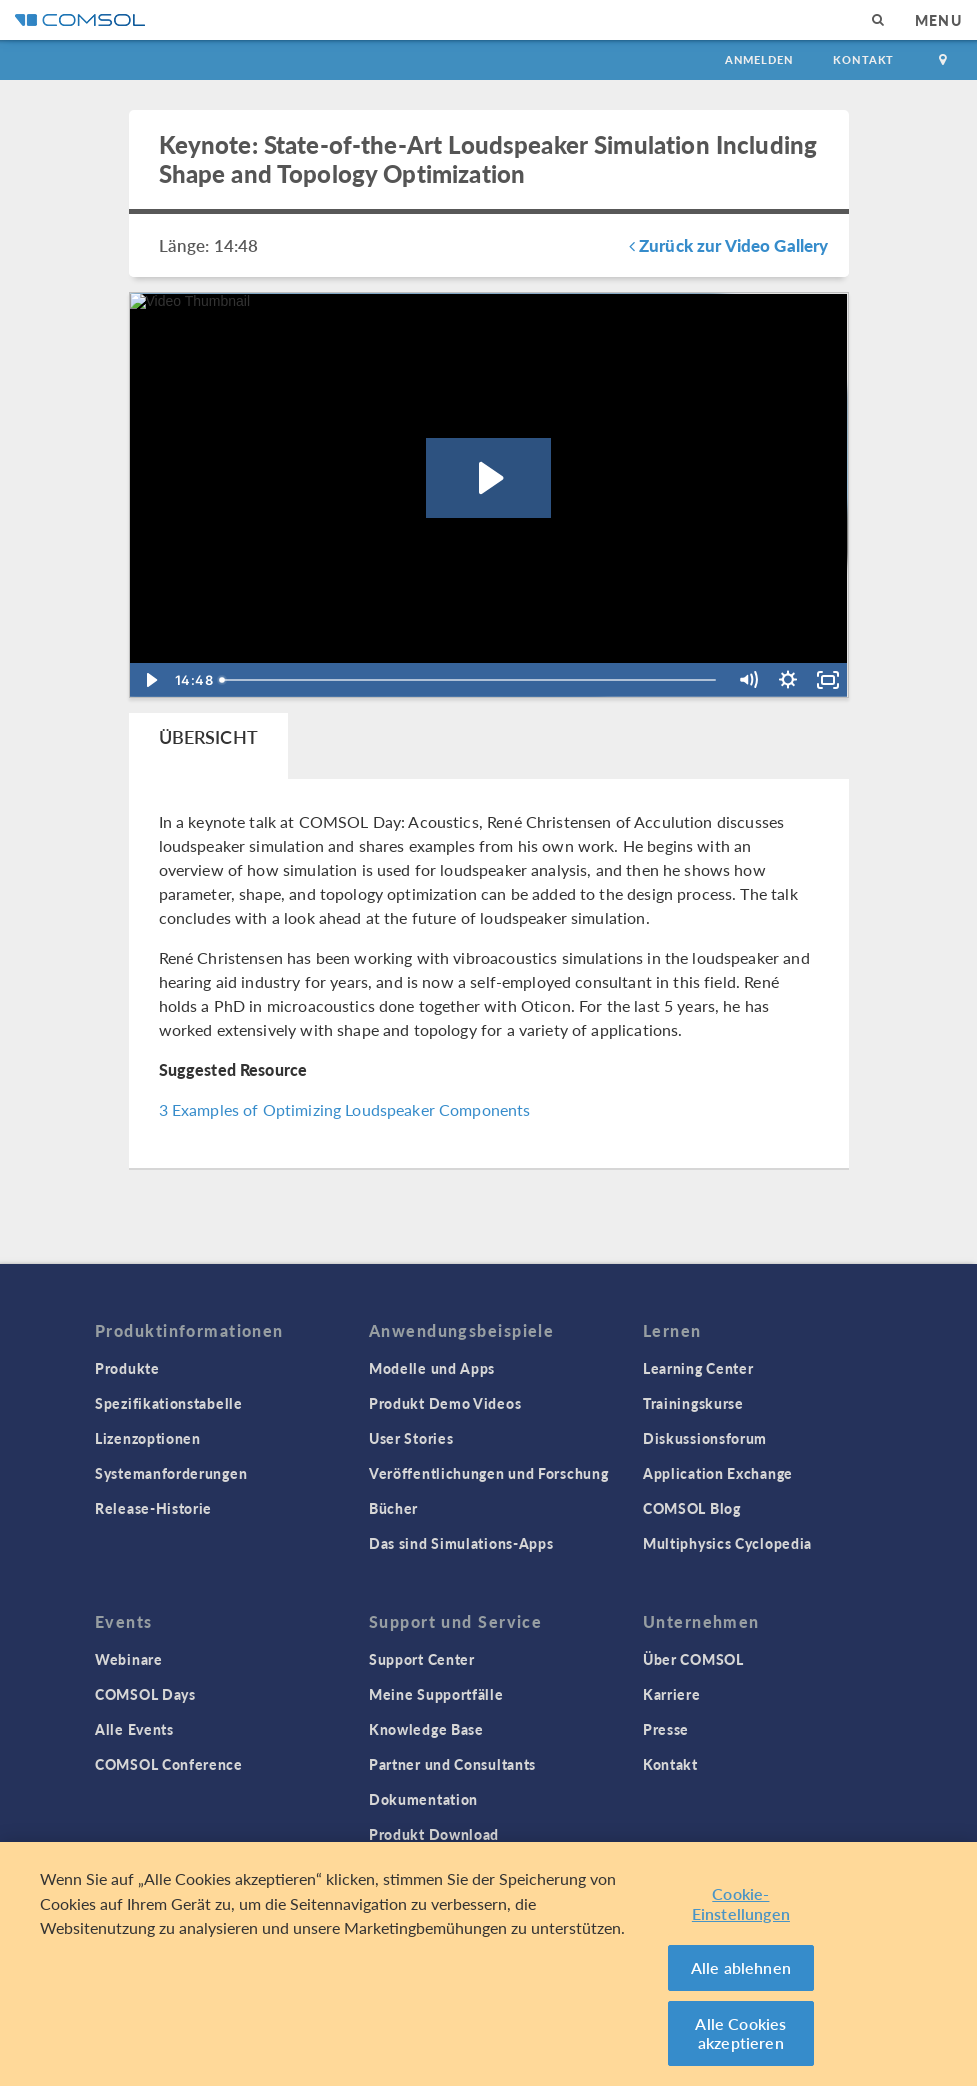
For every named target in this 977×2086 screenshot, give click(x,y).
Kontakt (863, 59)
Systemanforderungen (171, 1473)
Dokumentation (423, 1799)
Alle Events (134, 1729)
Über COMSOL (693, 1659)
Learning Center (698, 1368)
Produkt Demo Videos (445, 1403)
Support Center (422, 1659)
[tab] (208, 746)
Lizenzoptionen (148, 1438)
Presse (666, 1729)
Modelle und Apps (432, 1368)
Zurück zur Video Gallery (729, 245)
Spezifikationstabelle (169, 1403)
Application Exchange (718, 1473)
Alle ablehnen (741, 1968)
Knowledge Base (426, 1729)
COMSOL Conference (169, 1764)
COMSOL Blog (692, 1508)
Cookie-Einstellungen (741, 1904)
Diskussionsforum (705, 1438)
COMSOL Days (145, 1694)
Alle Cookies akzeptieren (740, 2034)
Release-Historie (153, 1508)
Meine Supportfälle (436, 1694)
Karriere (672, 1694)
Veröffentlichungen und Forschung (488, 1473)
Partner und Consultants (452, 1764)
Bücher (393, 1508)
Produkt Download (434, 1834)
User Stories (411, 1438)
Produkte (127, 1368)
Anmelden (759, 59)
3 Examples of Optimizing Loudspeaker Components (345, 1109)
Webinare (129, 1659)
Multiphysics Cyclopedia (727, 1543)
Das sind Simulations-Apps (461, 1543)
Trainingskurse (693, 1403)
